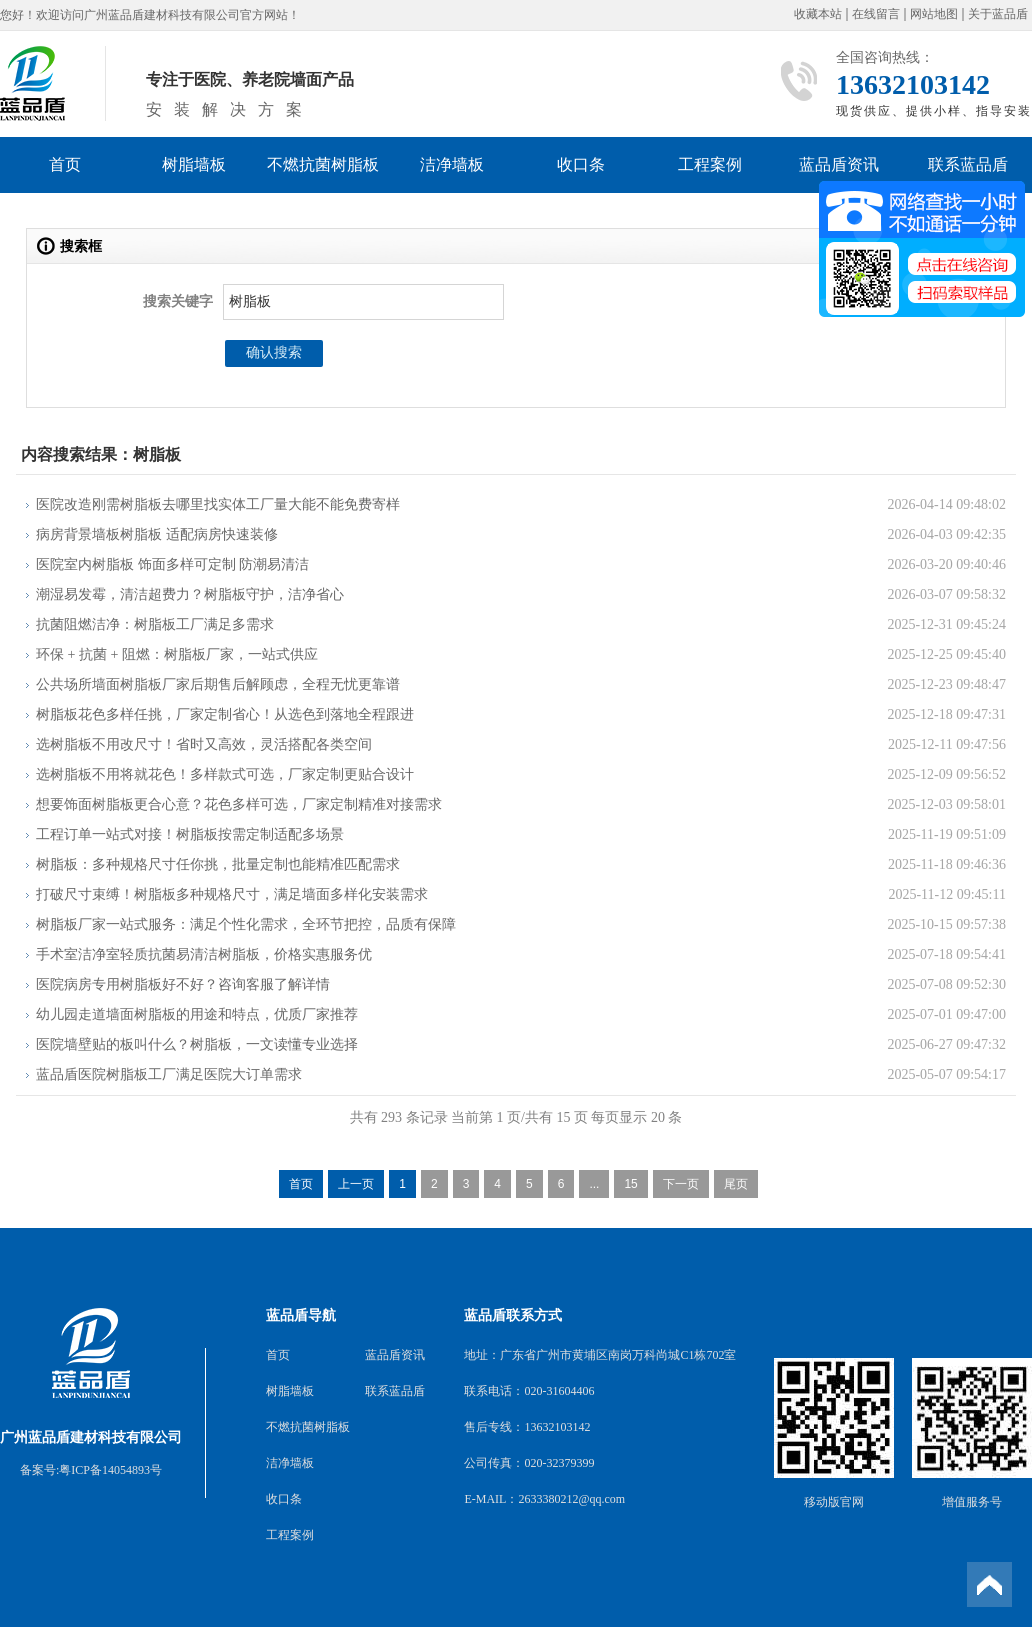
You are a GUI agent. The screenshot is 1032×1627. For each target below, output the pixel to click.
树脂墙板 (194, 164)
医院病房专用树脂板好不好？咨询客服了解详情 (183, 984)
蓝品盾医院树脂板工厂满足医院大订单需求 (169, 1074)
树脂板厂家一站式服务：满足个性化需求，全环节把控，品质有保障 (246, 924)
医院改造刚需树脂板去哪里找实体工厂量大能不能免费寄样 (218, 504)
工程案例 (710, 164)
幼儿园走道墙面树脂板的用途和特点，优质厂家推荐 (197, 1014)
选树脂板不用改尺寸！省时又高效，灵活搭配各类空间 (204, 744)
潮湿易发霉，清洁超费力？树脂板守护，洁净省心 (190, 594)
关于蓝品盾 (998, 14)
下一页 (681, 1184)
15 (630, 1184)
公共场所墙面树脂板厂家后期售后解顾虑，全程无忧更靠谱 (218, 684)
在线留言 (876, 14)
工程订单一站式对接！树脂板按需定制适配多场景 (190, 834)
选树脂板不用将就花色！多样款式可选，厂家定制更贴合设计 (225, 774)
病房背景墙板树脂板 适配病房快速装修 (157, 534)
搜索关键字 (178, 301)
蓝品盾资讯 (839, 164)
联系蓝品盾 (968, 164)
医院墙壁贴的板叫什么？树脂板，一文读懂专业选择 (197, 1044)
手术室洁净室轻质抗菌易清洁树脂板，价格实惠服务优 (204, 954)
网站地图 (934, 14)
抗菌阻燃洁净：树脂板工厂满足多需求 (155, 624)
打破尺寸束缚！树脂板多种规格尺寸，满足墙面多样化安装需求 (232, 894)
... (594, 1184)
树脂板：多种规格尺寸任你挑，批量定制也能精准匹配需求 (218, 864)
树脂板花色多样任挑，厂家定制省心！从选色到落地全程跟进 (225, 714)
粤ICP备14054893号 (110, 1470)
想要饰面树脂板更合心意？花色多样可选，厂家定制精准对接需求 (239, 804)
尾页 (736, 1184)
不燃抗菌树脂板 (323, 164)
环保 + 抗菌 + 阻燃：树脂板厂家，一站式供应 (177, 654)
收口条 (581, 164)
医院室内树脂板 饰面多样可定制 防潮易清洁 (172, 564)
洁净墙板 (452, 164)
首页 (65, 164)
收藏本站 (818, 14)
